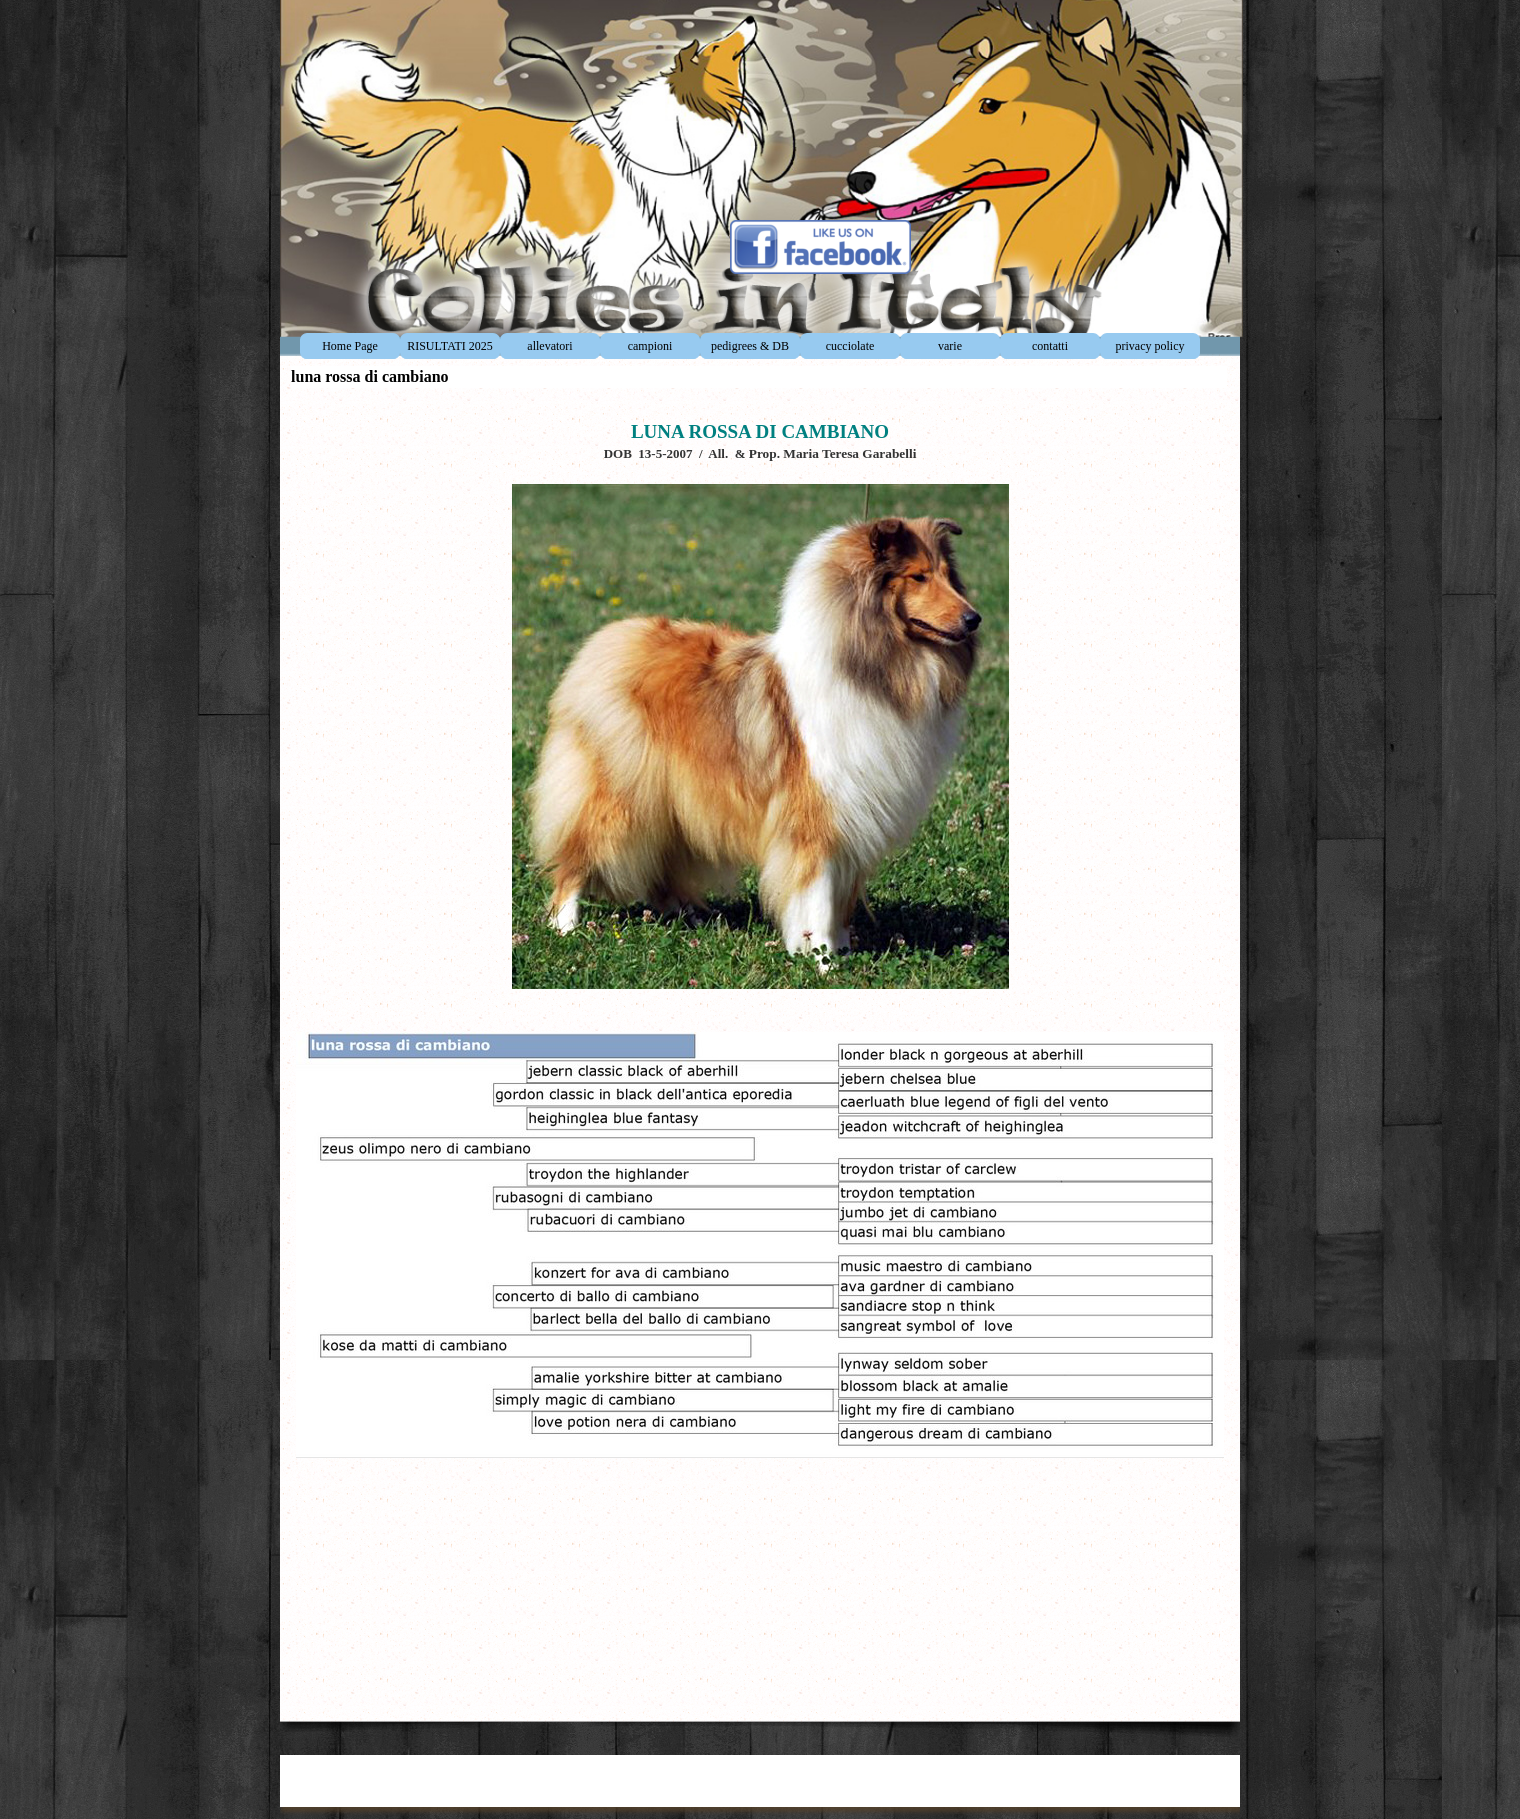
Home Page (350, 346)
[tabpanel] (760, 1050)
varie (950, 346)
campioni (650, 346)
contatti (1050, 346)
